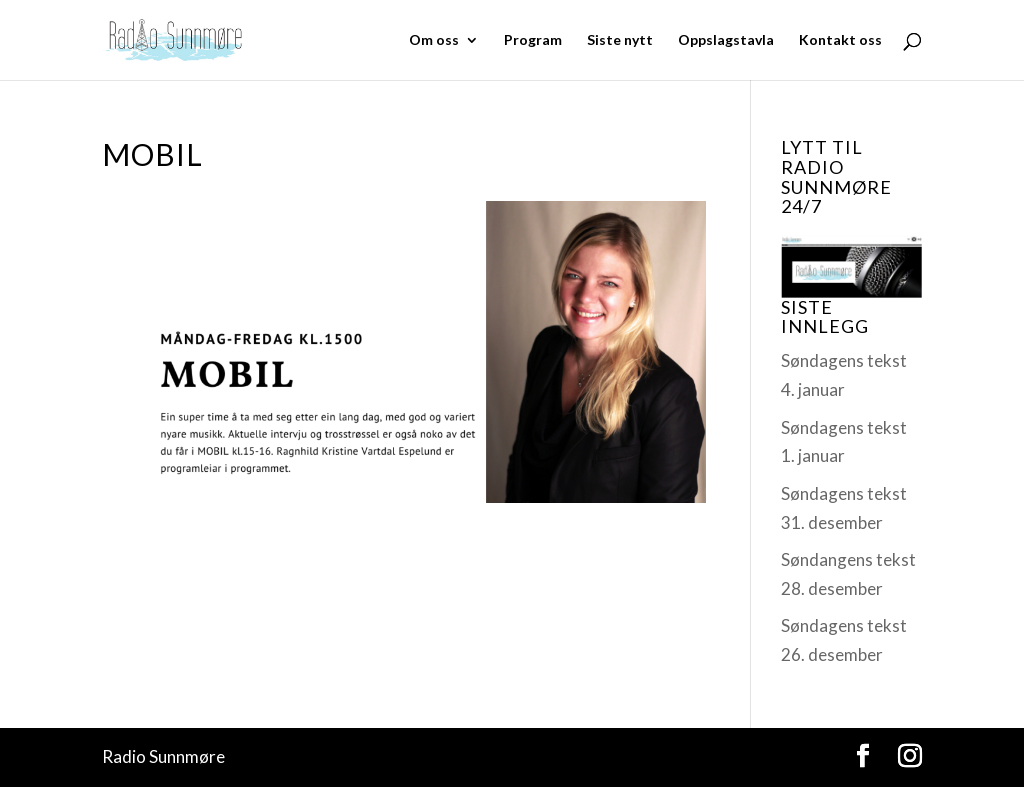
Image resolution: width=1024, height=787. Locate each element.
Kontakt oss (840, 40)
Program (533, 40)
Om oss (434, 40)
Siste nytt (620, 40)
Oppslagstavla (726, 40)
